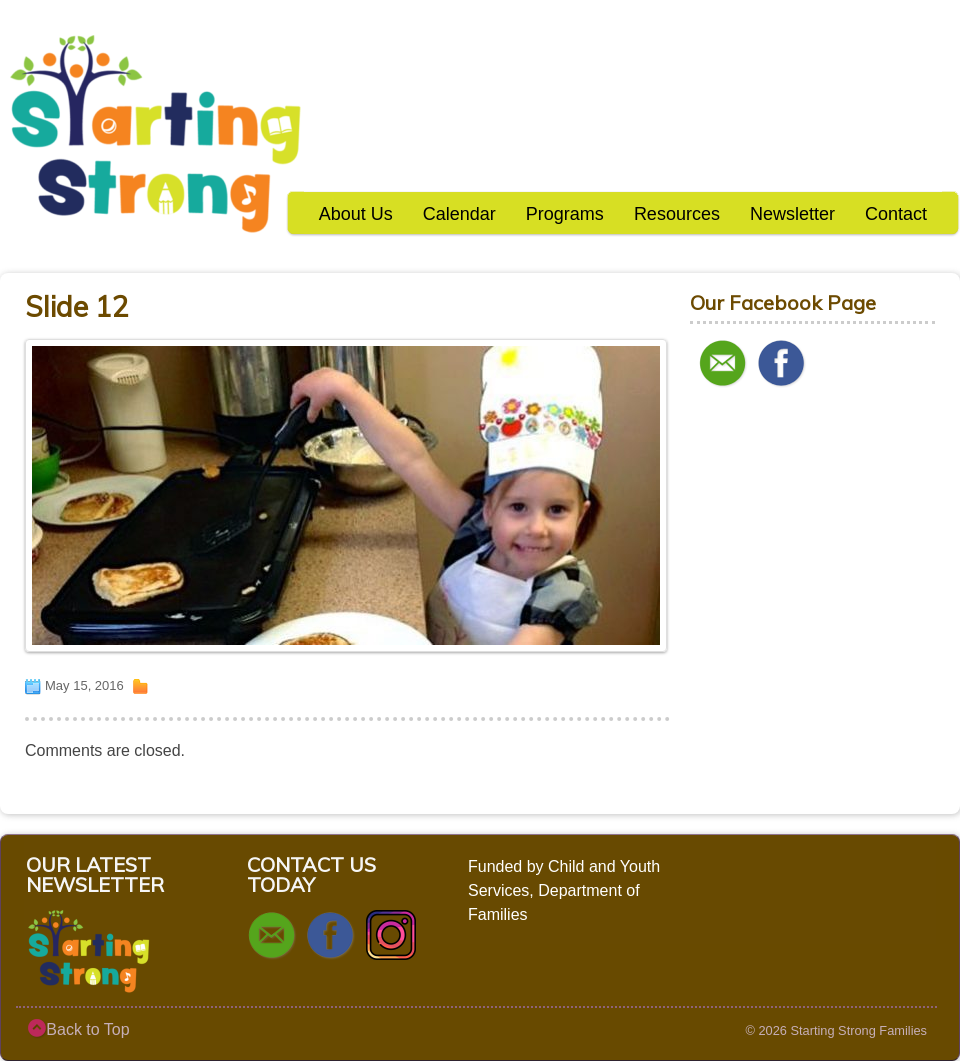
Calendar (459, 214)
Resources (677, 214)
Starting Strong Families (858, 1030)
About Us (356, 214)
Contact (896, 214)
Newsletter (792, 214)
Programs (565, 214)
